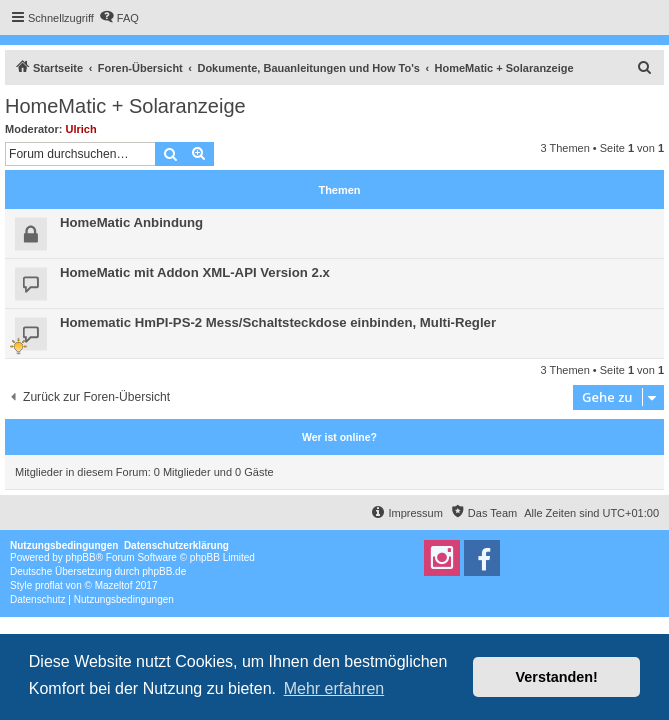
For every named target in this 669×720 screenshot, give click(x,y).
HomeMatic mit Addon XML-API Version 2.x (195, 272)
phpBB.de (164, 571)
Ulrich (81, 129)
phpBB (81, 557)
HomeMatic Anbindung (131, 222)
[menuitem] (119, 18)
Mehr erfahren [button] (334, 688)
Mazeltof (114, 585)
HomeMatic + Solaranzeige (125, 106)
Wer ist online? (339, 437)
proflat (49, 585)
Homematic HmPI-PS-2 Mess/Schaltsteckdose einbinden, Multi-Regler (278, 322)
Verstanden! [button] (557, 677)
